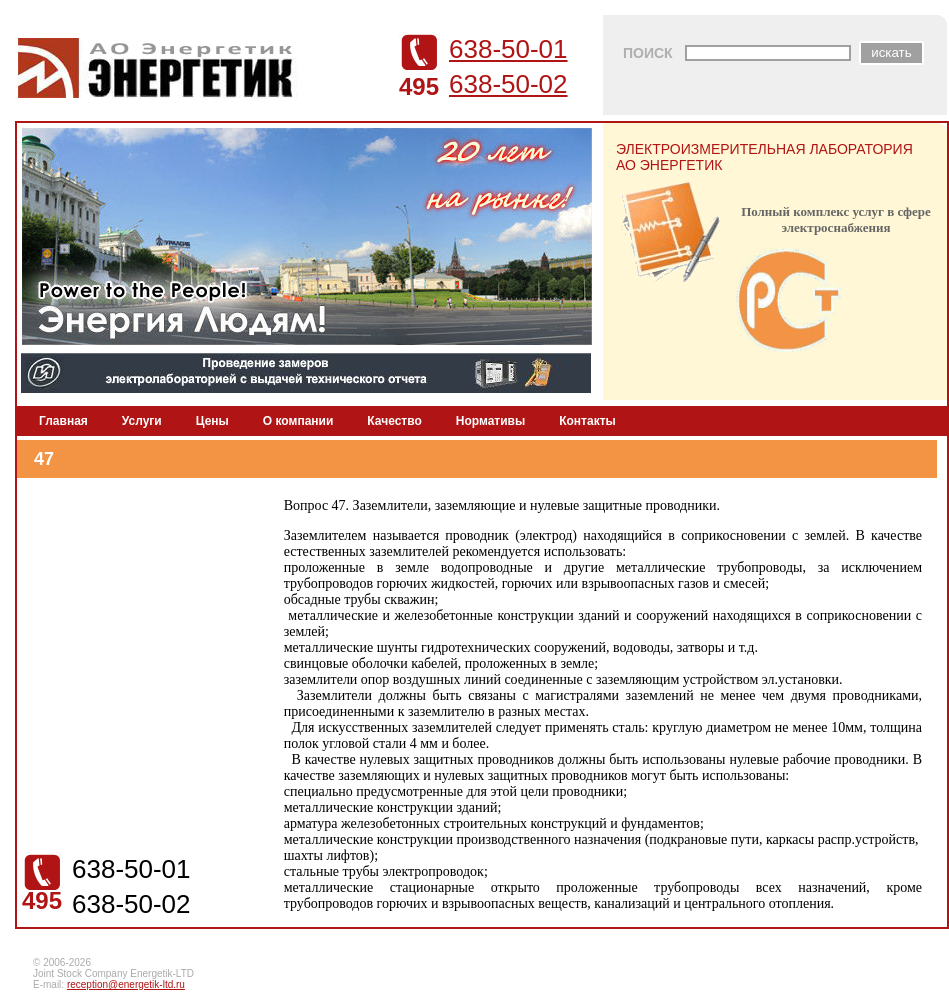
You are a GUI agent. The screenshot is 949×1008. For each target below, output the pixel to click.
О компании (298, 421)
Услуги (142, 421)
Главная (63, 421)
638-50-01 (508, 49)
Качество (394, 421)
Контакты (587, 421)
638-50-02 (508, 84)
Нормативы (490, 421)
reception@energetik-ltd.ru (126, 984)
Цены (212, 421)
